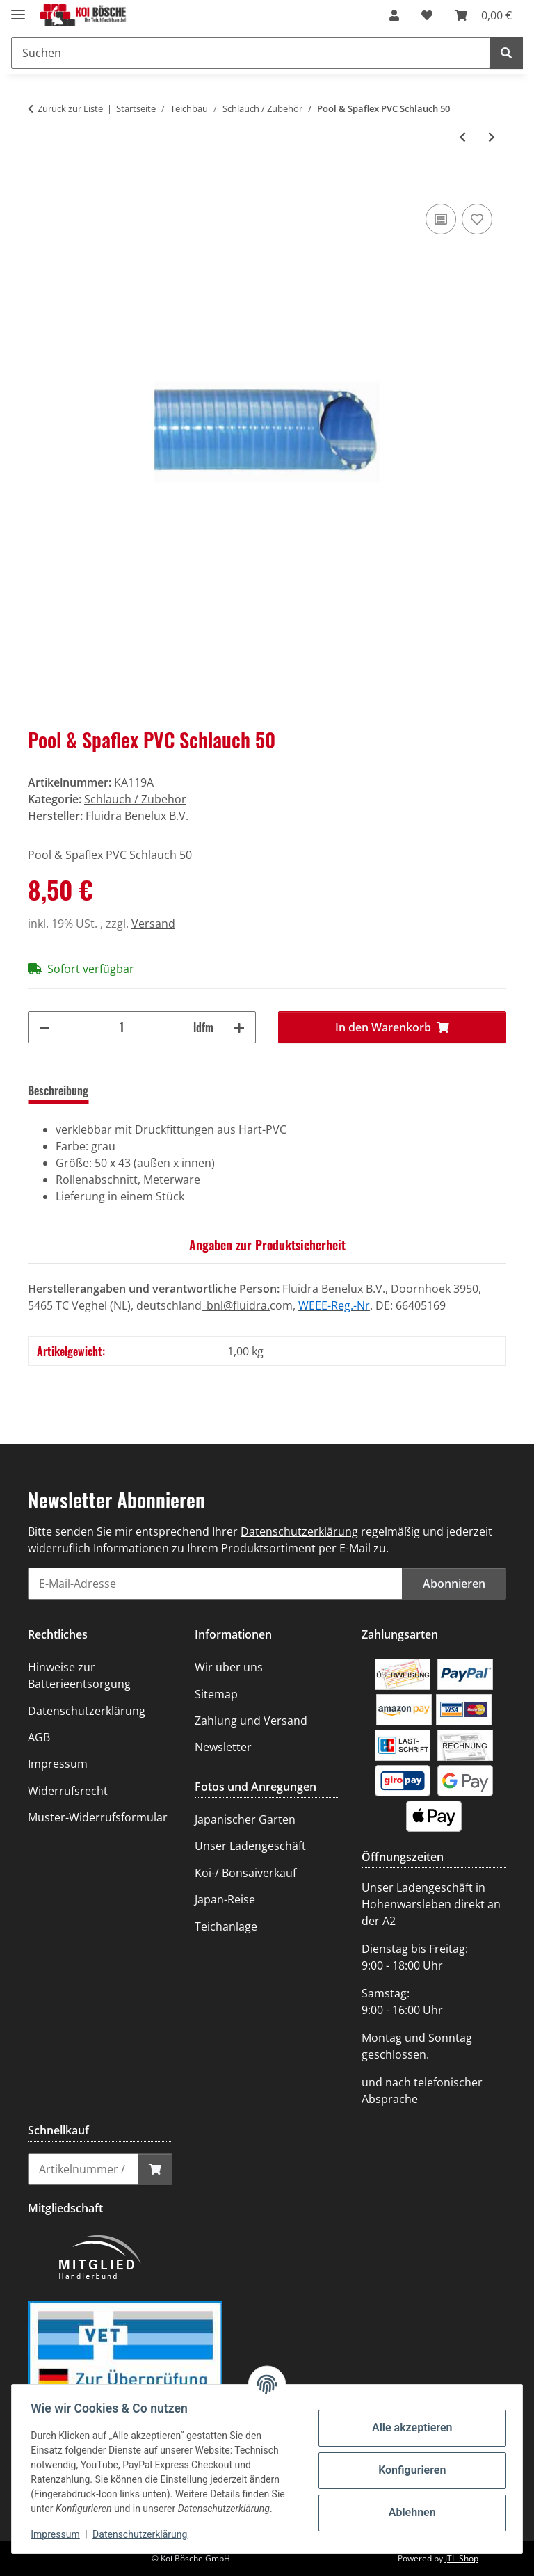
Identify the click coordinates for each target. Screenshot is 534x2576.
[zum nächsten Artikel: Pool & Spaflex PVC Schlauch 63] (491, 137)
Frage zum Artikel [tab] (230, 1090)
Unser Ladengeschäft (250, 1845)
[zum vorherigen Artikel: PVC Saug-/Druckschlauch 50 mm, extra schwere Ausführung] (462, 137)
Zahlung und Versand (251, 1720)
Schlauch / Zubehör (135, 799)
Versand (153, 923)
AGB (39, 1737)
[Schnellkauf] (83, 2169)
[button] (394, 15)
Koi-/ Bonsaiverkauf (245, 1873)
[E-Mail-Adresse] (215, 1584)
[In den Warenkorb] (39, 185)
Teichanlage (226, 1926)
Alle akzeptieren (409, 2427)
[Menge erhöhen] (239, 1027)
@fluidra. (246, 1305)
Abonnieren (454, 1583)
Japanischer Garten (245, 1819)
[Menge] (122, 1027)
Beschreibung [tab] (58, 1090)
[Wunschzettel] (427, 15)
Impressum (58, 2534)
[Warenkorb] (483, 15)
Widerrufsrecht (68, 1790)
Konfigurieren (408, 2470)
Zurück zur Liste (70, 108)
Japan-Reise (225, 1899)
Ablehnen (408, 2512)
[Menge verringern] (44, 1027)
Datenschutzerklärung (143, 2534)
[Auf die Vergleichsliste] (441, 219)
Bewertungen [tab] (140, 1090)
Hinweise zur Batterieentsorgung (79, 1675)
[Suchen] (250, 53)
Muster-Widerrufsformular (98, 1817)
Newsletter (223, 1747)
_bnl (212, 1305)
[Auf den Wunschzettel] (477, 219)
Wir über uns (229, 1667)
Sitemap (216, 1694)
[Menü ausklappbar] (18, 8)
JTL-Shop (461, 2558)
